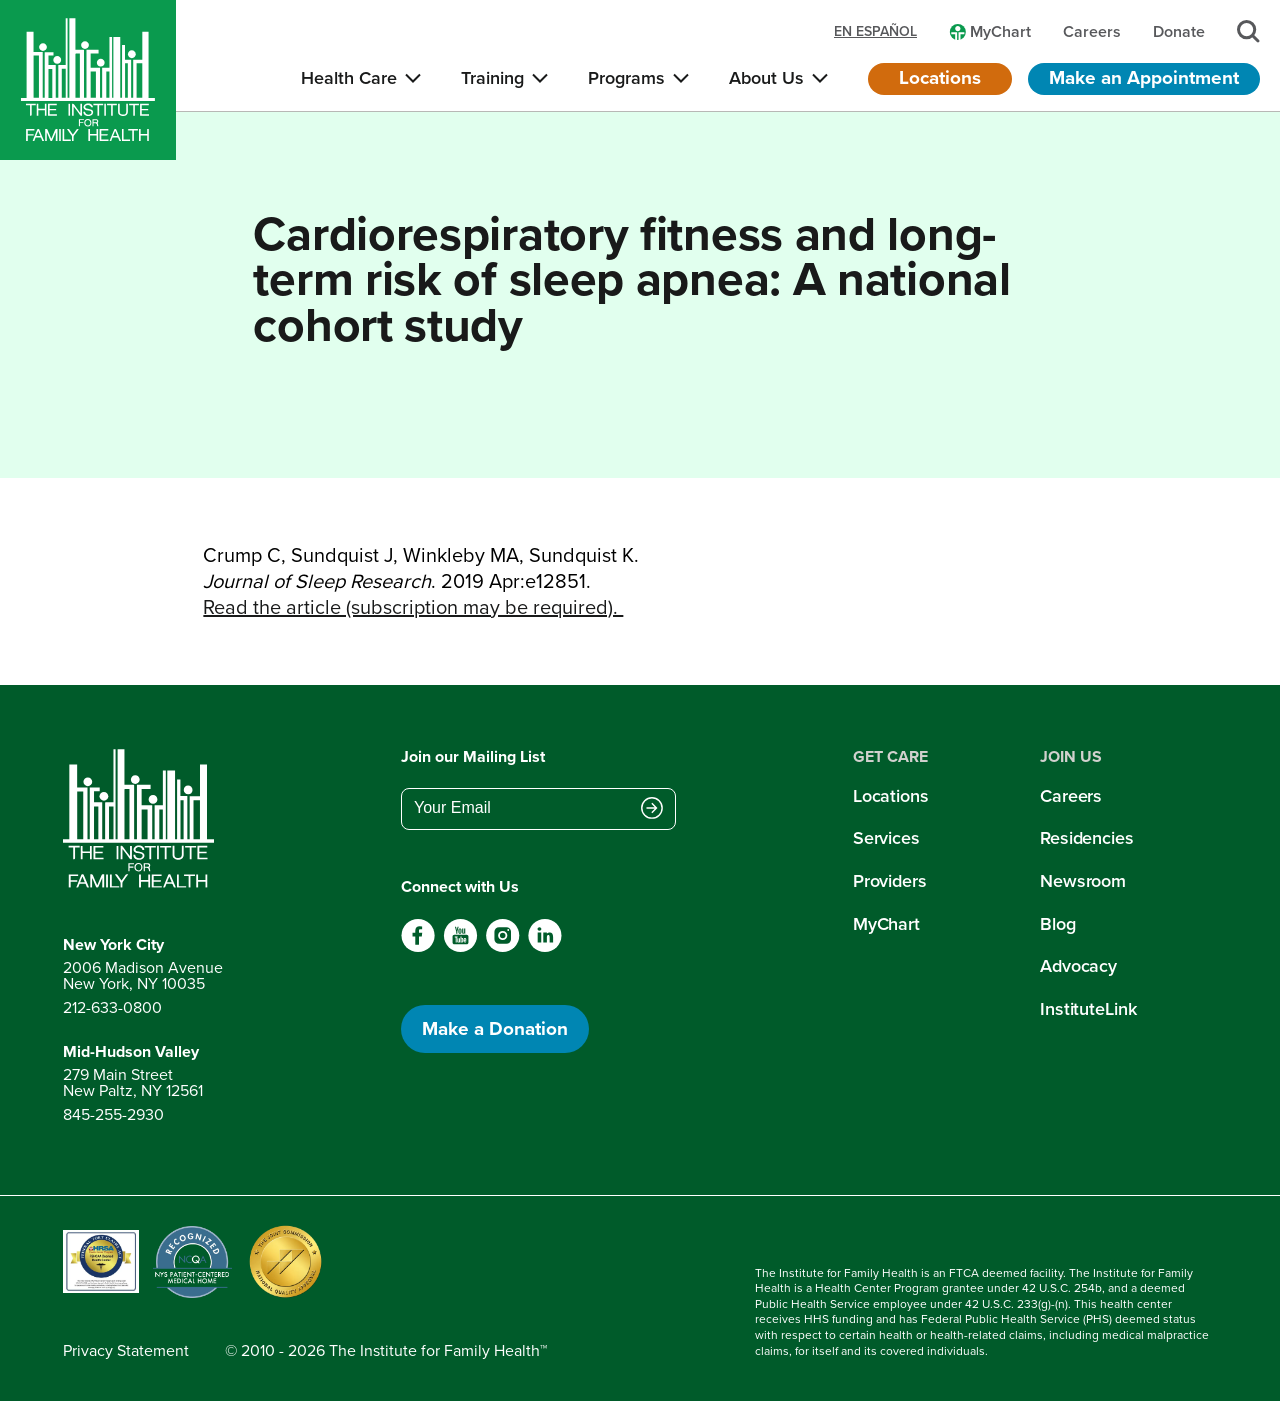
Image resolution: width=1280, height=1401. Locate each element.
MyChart (886, 924)
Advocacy (1078, 966)
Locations (940, 77)
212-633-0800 (112, 1007)
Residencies (1087, 838)
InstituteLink (1088, 1009)
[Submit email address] (652, 810)
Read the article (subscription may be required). (413, 607)
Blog (1058, 924)
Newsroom (1083, 881)
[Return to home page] (143, 819)
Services (886, 838)
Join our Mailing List (473, 756)
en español (875, 32)
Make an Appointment (1144, 77)
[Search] (1248, 31)
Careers (1071, 796)
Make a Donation (495, 1028)
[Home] (88, 80)
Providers (890, 881)
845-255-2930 (113, 1114)
